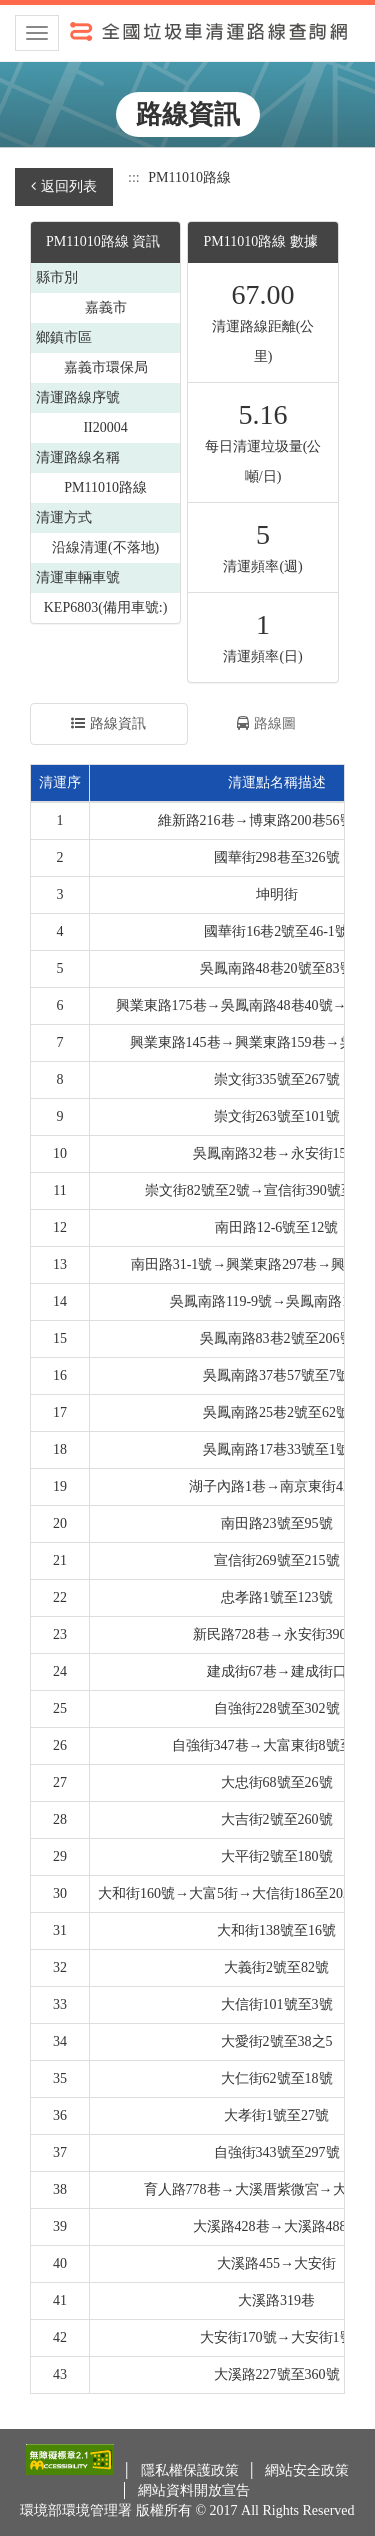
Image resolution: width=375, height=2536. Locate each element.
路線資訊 (108, 723)
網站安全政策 (307, 2470)
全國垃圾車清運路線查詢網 (187, 30)
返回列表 (64, 186)
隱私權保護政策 (192, 2470)
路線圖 (266, 723)
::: (134, 177)
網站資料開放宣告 (194, 2490)
